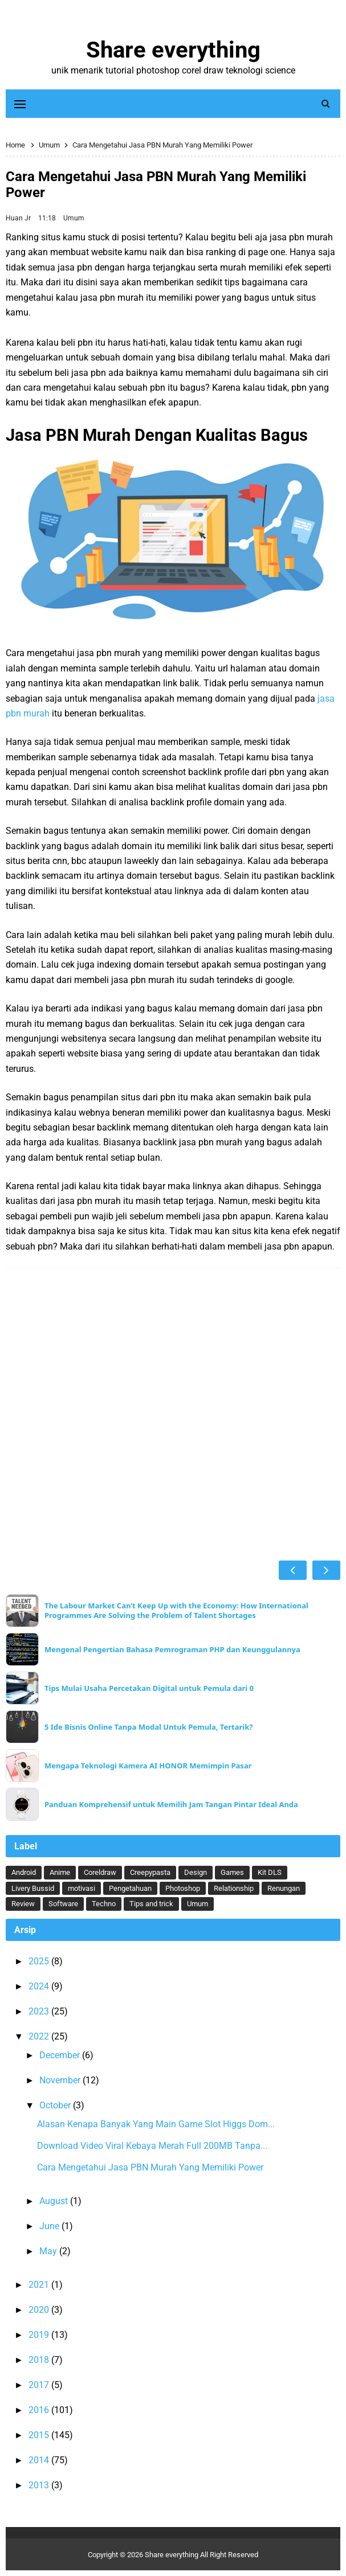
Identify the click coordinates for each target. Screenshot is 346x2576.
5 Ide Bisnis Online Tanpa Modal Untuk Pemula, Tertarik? (148, 1727)
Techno (104, 1903)
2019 (40, 2334)
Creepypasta (150, 1872)
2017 (40, 2385)
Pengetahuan (130, 1888)
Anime (60, 1872)
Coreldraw (100, 1872)
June (50, 2226)
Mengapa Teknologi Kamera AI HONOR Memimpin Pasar (148, 1766)
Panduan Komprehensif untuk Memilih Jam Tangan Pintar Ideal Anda (171, 1804)
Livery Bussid (32, 1888)
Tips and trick (151, 1903)
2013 (40, 2485)
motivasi (81, 1888)
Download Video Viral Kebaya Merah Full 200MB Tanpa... (152, 2145)
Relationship (234, 1888)
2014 (40, 2460)
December (60, 2055)
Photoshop (182, 1888)
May (49, 2251)
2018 (40, 2359)
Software (63, 1903)
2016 (40, 2410)
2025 (40, 1961)
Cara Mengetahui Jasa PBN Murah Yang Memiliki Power (150, 2167)
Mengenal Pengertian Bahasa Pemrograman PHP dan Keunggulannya (172, 1649)
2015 (40, 2435)
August (54, 2201)
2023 (40, 2011)
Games (232, 1872)
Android (23, 1872)
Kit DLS (270, 1872)
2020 (40, 2309)
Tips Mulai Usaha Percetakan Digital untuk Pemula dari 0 (149, 1688)
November (61, 2080)
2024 (40, 1986)
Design (195, 1872)
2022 (40, 2036)
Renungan (283, 1888)
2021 (40, 2284)
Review (23, 1903)
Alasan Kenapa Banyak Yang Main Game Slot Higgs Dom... (156, 2124)
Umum (73, 218)
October (56, 2105)
